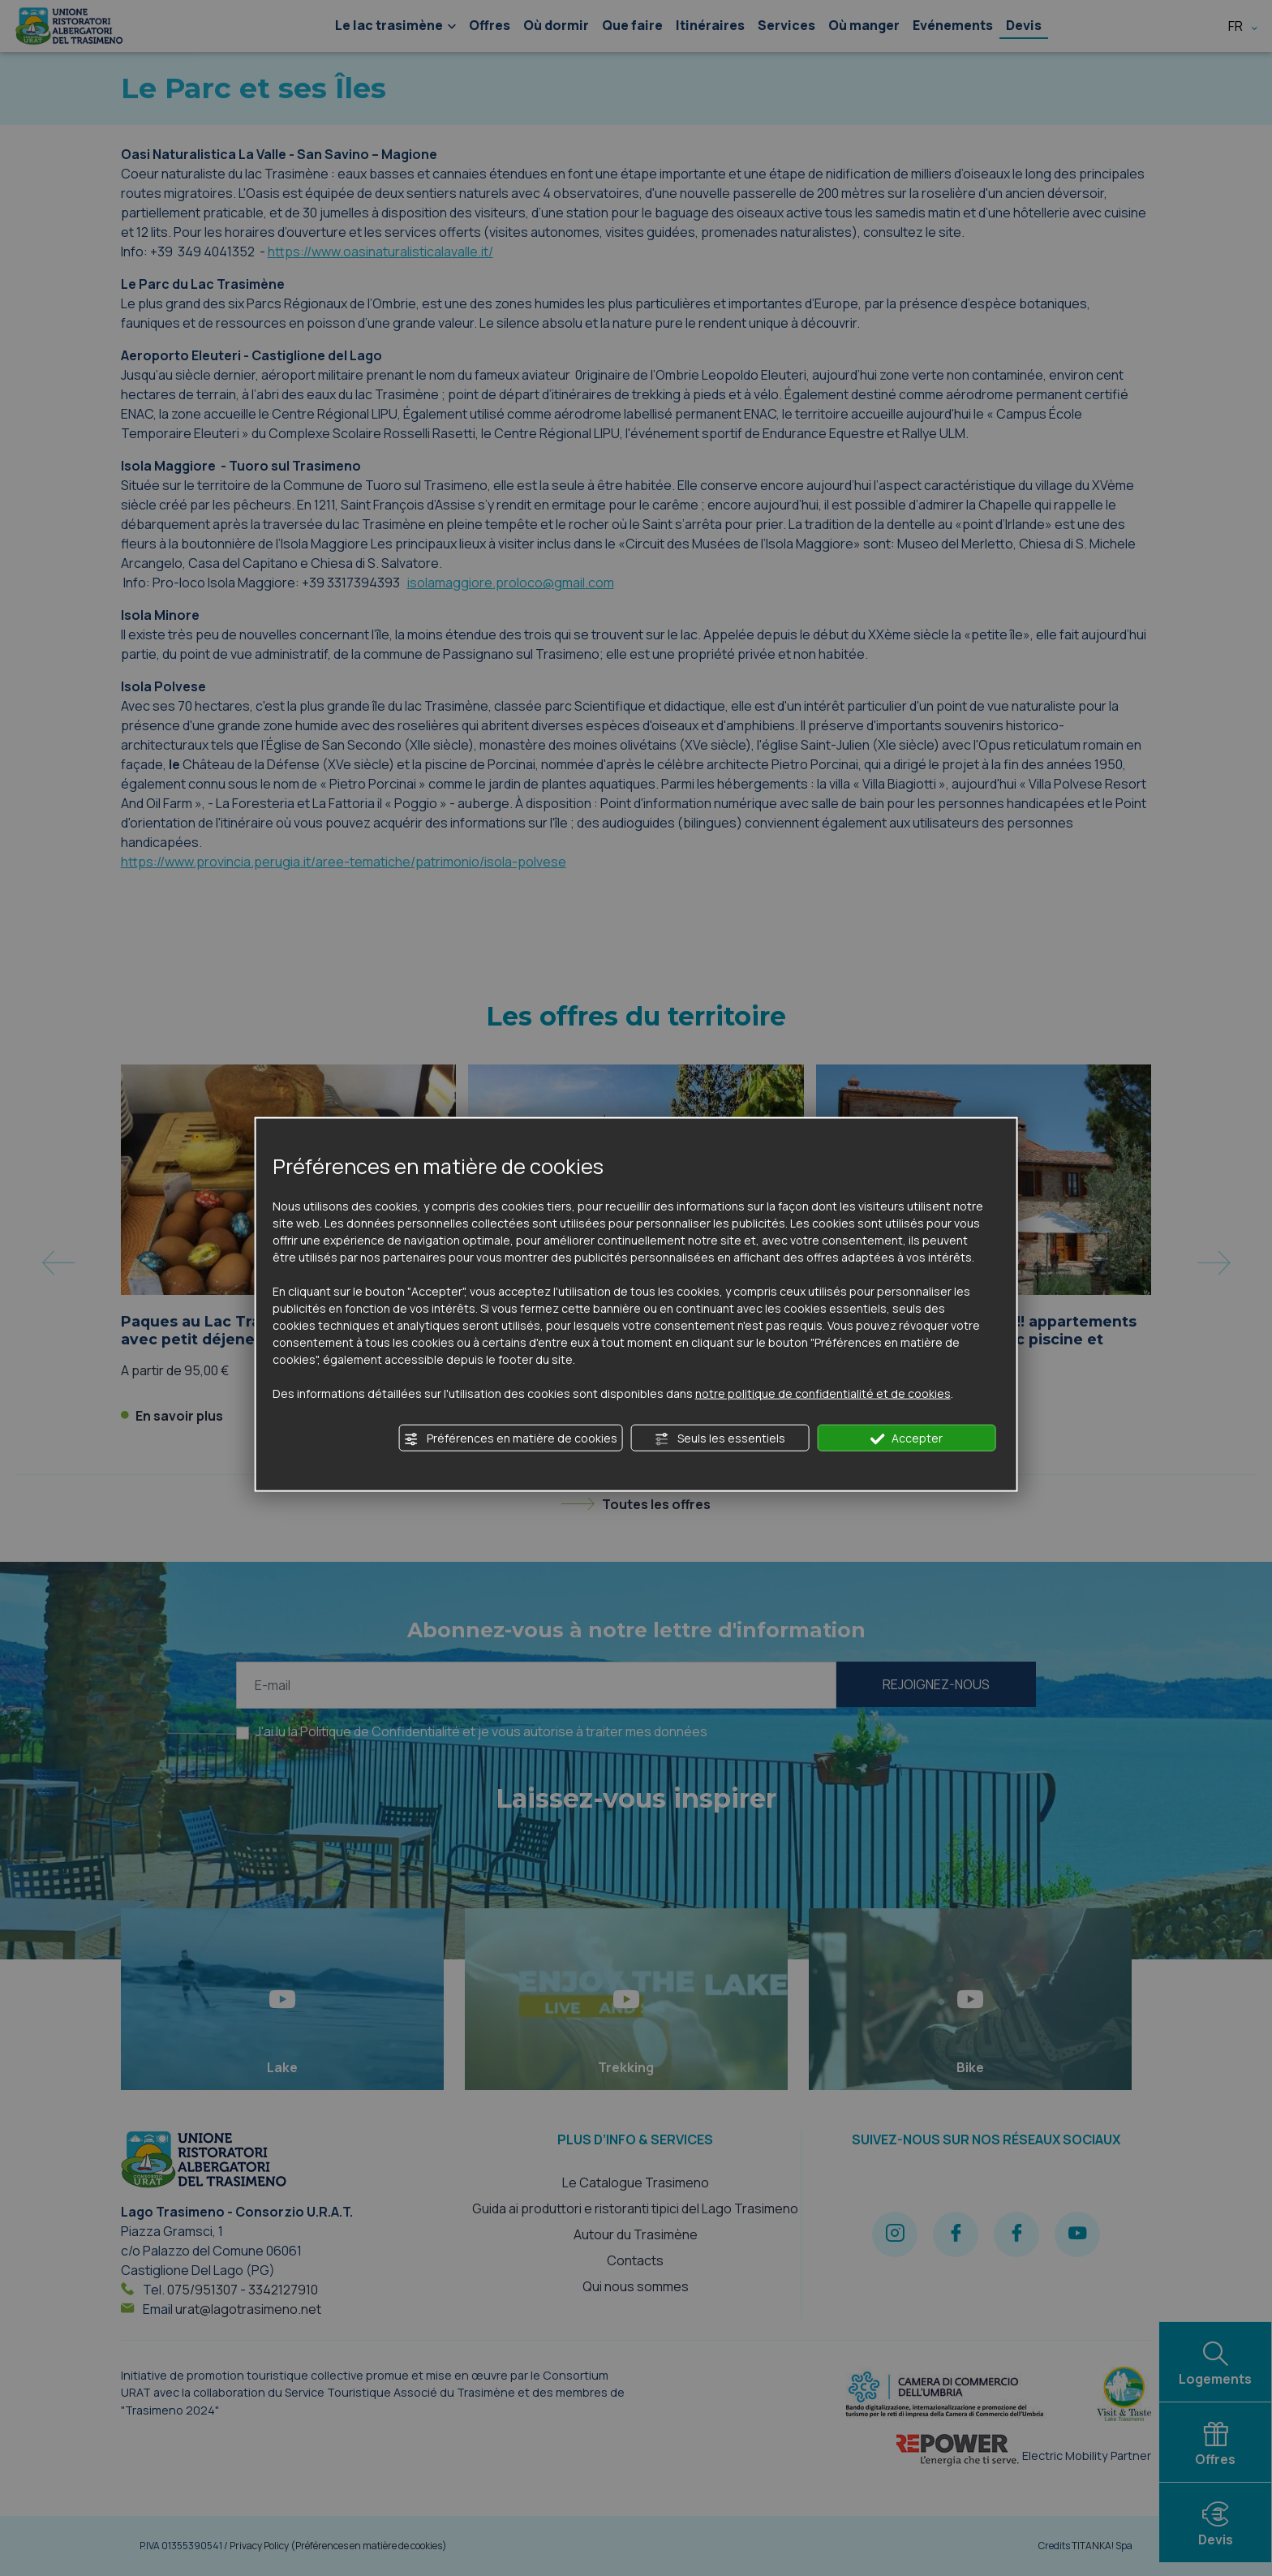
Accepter (906, 1438)
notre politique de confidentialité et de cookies (823, 1393)
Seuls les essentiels (719, 1438)
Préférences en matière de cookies (510, 1438)
